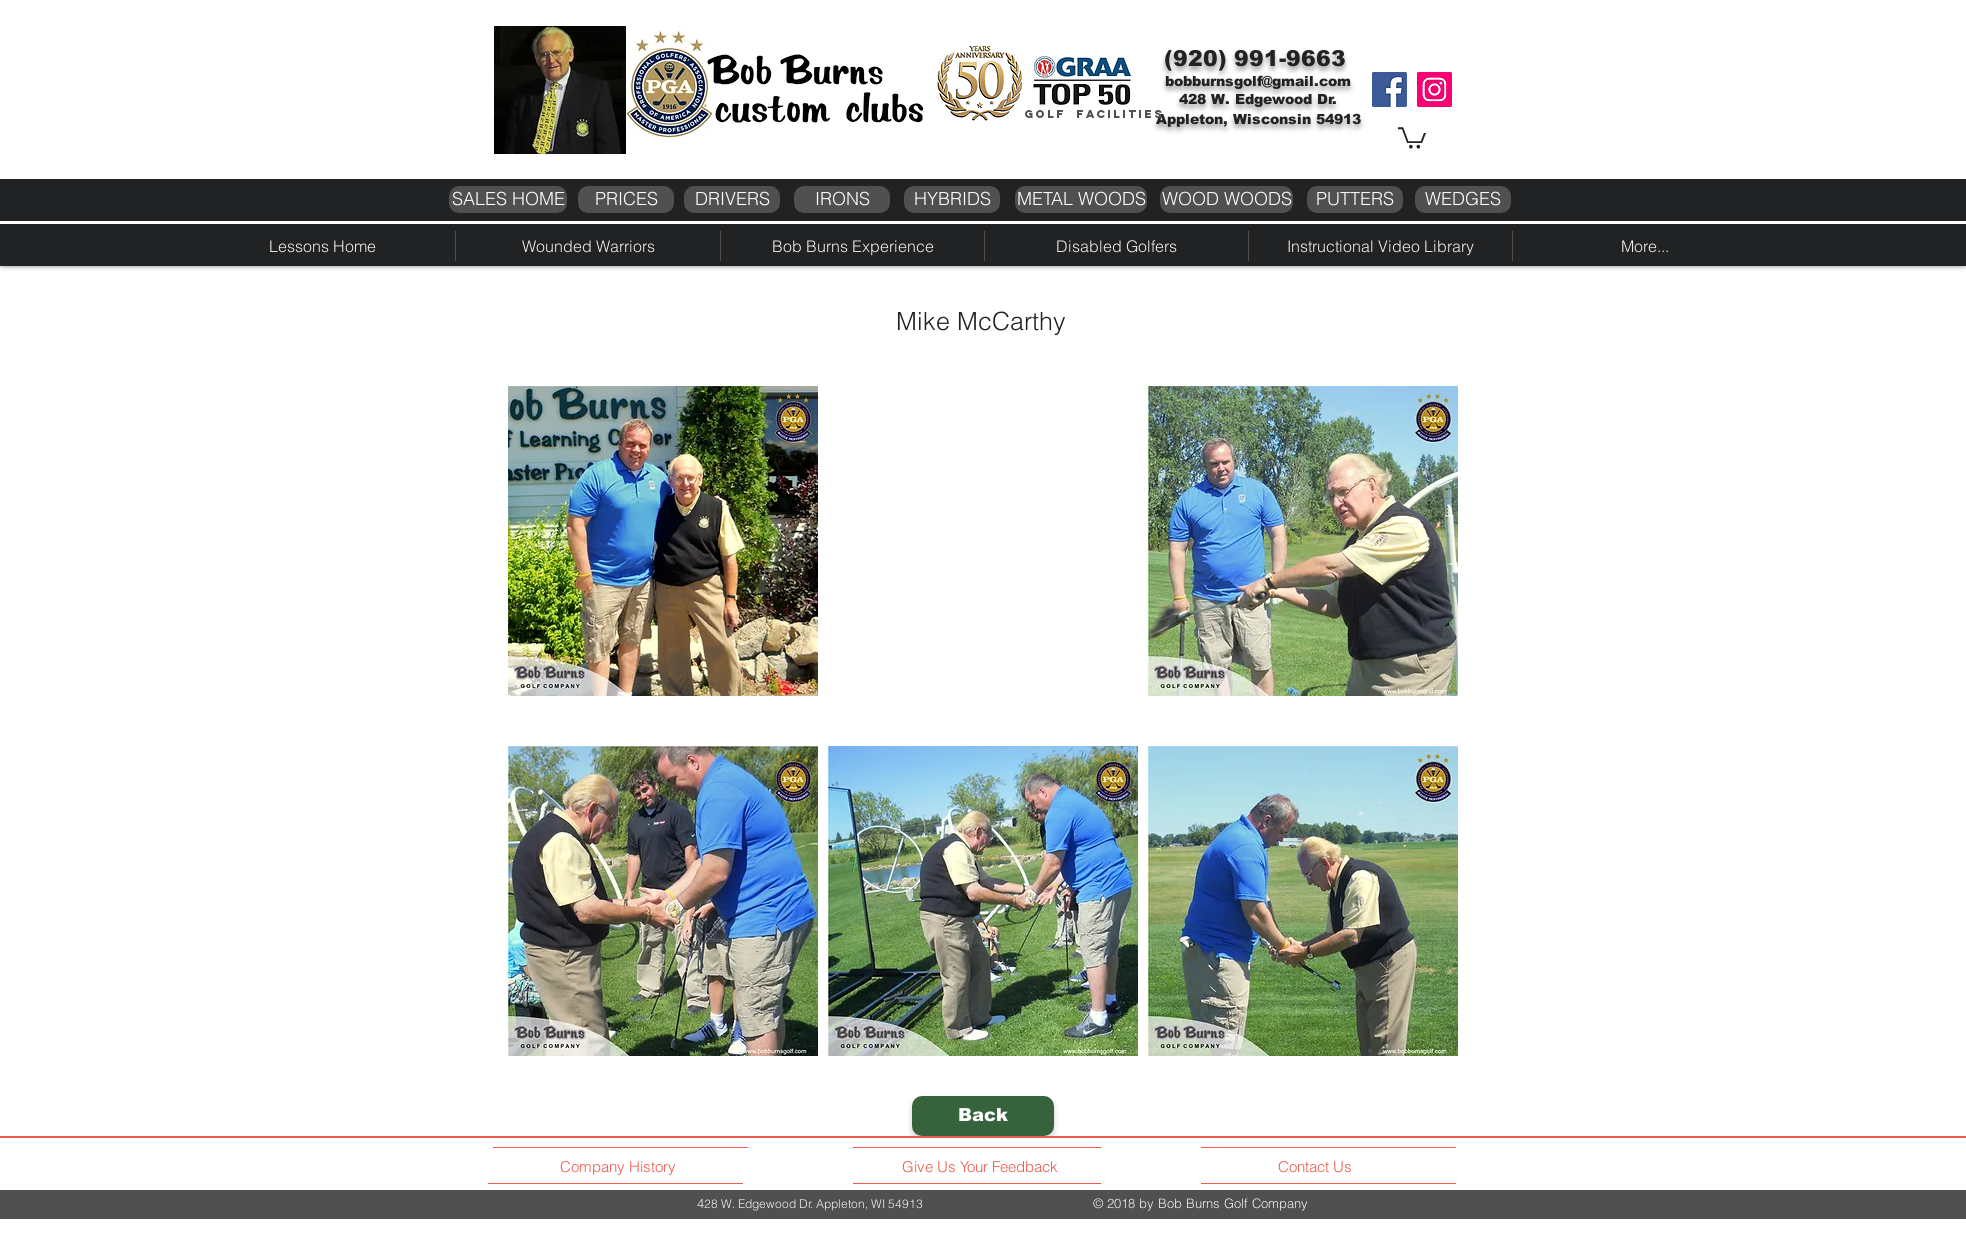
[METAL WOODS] (1081, 199)
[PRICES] (626, 199)
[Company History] (621, 1167)
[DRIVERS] (732, 199)
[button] (1412, 137)
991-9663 (1290, 58)
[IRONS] (842, 199)
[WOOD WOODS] (1226, 199)
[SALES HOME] (508, 199)
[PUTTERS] (1355, 199)
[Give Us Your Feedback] (985, 1167)
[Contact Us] (1317, 1167)
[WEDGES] (1463, 199)
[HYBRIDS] (952, 199)
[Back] (983, 1116)
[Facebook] (1389, 89)
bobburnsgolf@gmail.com (1258, 81)
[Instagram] (1434, 89)
